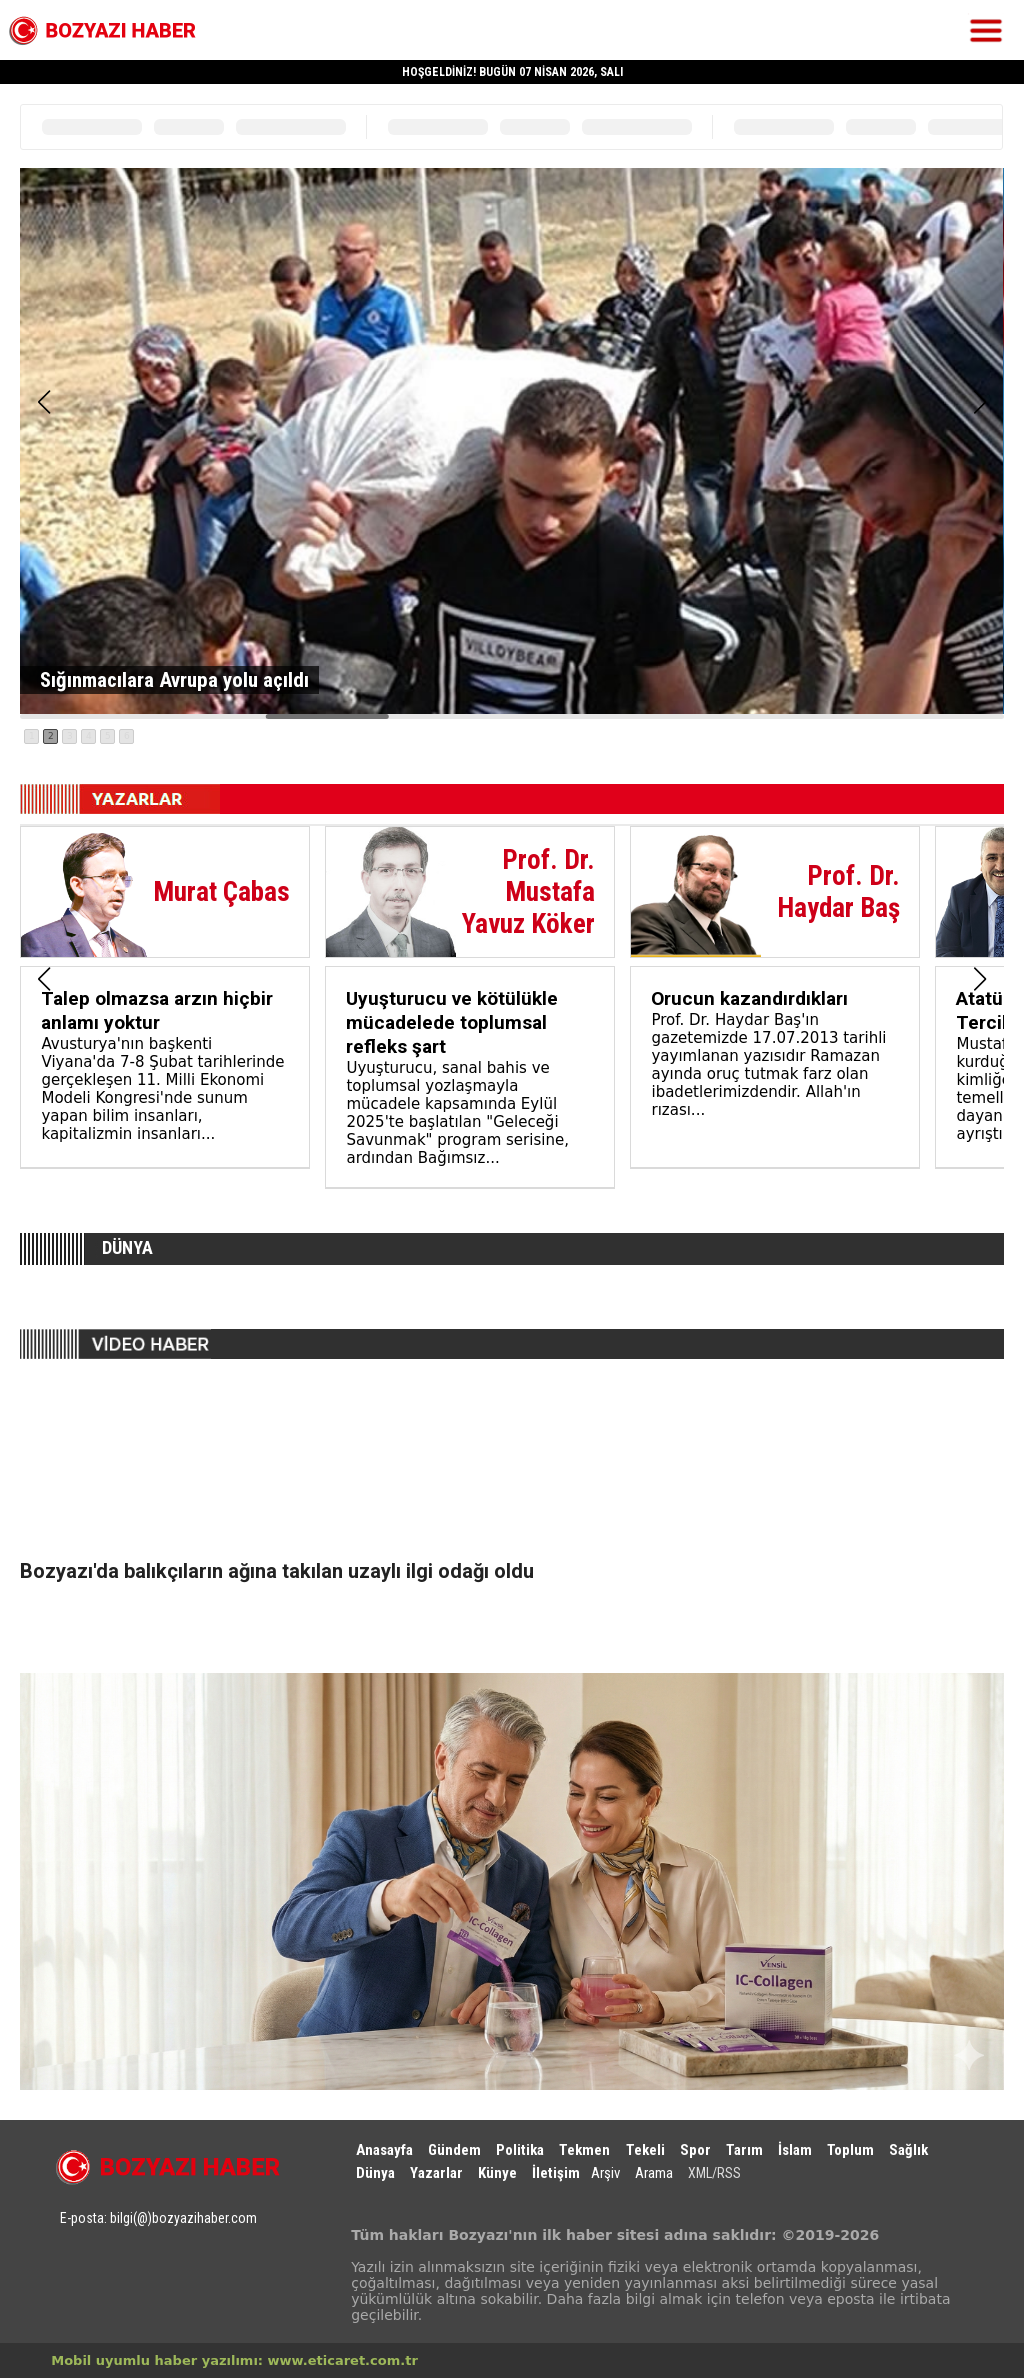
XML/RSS (714, 2173)
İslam (795, 2150)
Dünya (375, 2173)
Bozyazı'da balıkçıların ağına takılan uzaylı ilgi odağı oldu (277, 1571)
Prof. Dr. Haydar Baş (838, 892)
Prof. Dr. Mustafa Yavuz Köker (528, 892)
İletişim (556, 2173)
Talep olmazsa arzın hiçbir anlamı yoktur (157, 1010)
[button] (43, 402)
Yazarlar (436, 2173)
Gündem (454, 2150)
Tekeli (645, 2150)
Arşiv (605, 2173)
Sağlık (908, 2150)
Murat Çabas (221, 892)
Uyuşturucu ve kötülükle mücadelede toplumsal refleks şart (452, 1022)
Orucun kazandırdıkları (749, 998)
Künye (497, 2173)
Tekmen (584, 2150)
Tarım (744, 2150)
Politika (520, 2150)
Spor (695, 2150)
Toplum (850, 2150)
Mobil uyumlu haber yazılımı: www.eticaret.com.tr (234, 2360)
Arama (654, 2173)
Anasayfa (384, 2150)
